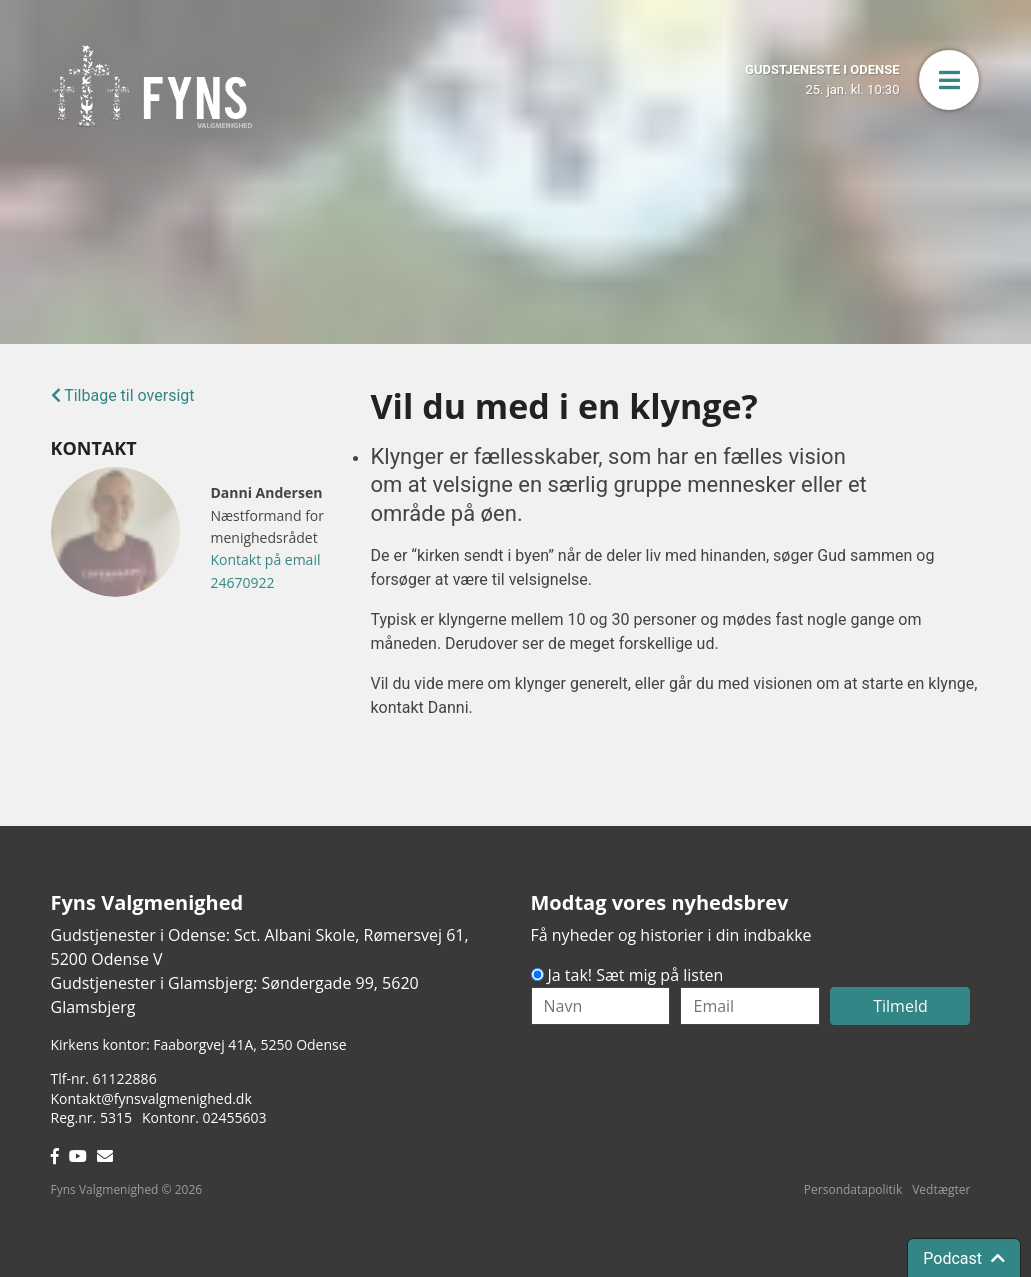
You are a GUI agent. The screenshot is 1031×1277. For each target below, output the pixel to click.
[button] (949, 80)
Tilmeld (900, 1006)
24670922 (242, 582)
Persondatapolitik (853, 1189)
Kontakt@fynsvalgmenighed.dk (151, 1098)
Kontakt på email (265, 559)
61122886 (125, 1078)
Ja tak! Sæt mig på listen (636, 975)
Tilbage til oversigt (123, 395)
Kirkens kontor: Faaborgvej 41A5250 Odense (199, 1044)
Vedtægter (941, 1189)
